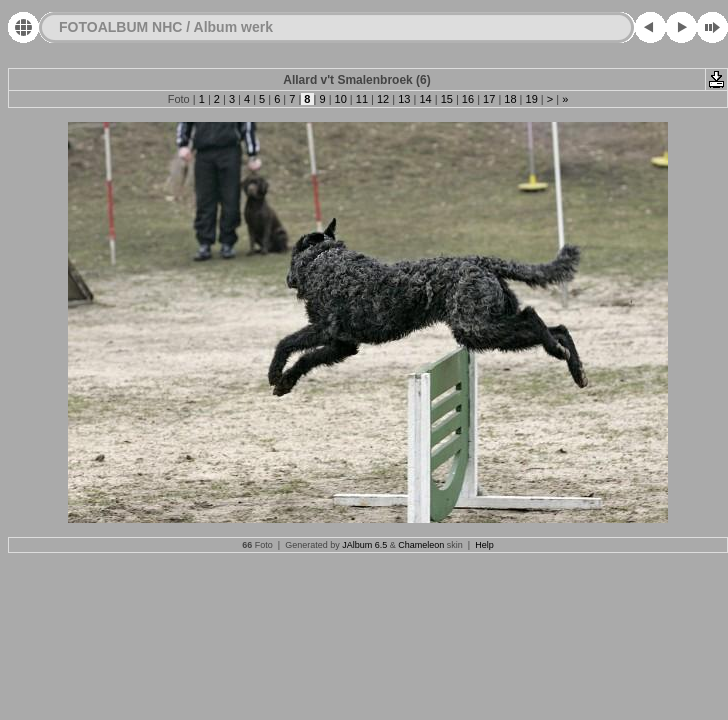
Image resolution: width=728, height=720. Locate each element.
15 (447, 99)
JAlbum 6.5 (364, 545)
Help (484, 545)
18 (510, 99)
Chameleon (421, 545)
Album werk (233, 27)
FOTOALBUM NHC (120, 27)
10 (341, 99)
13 (404, 99)
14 (425, 99)
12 (383, 99)
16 (468, 99)
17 (489, 99)
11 (362, 99)
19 (531, 99)
